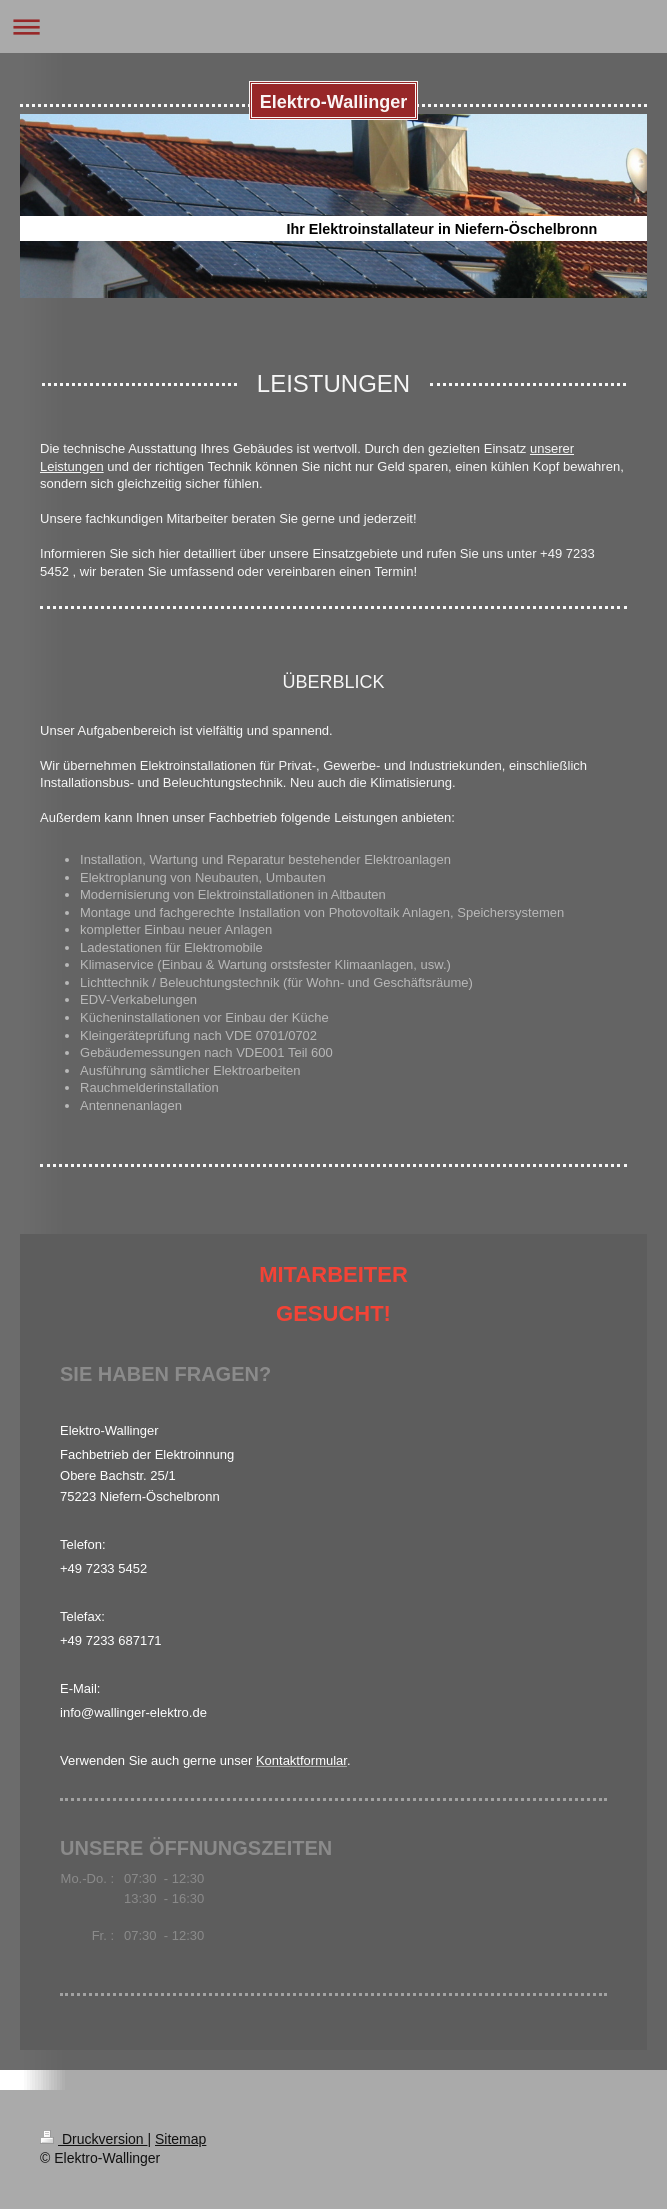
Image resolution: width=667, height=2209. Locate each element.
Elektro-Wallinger (333, 102)
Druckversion (93, 2139)
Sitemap (180, 2139)
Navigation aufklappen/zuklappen (333, 26)
